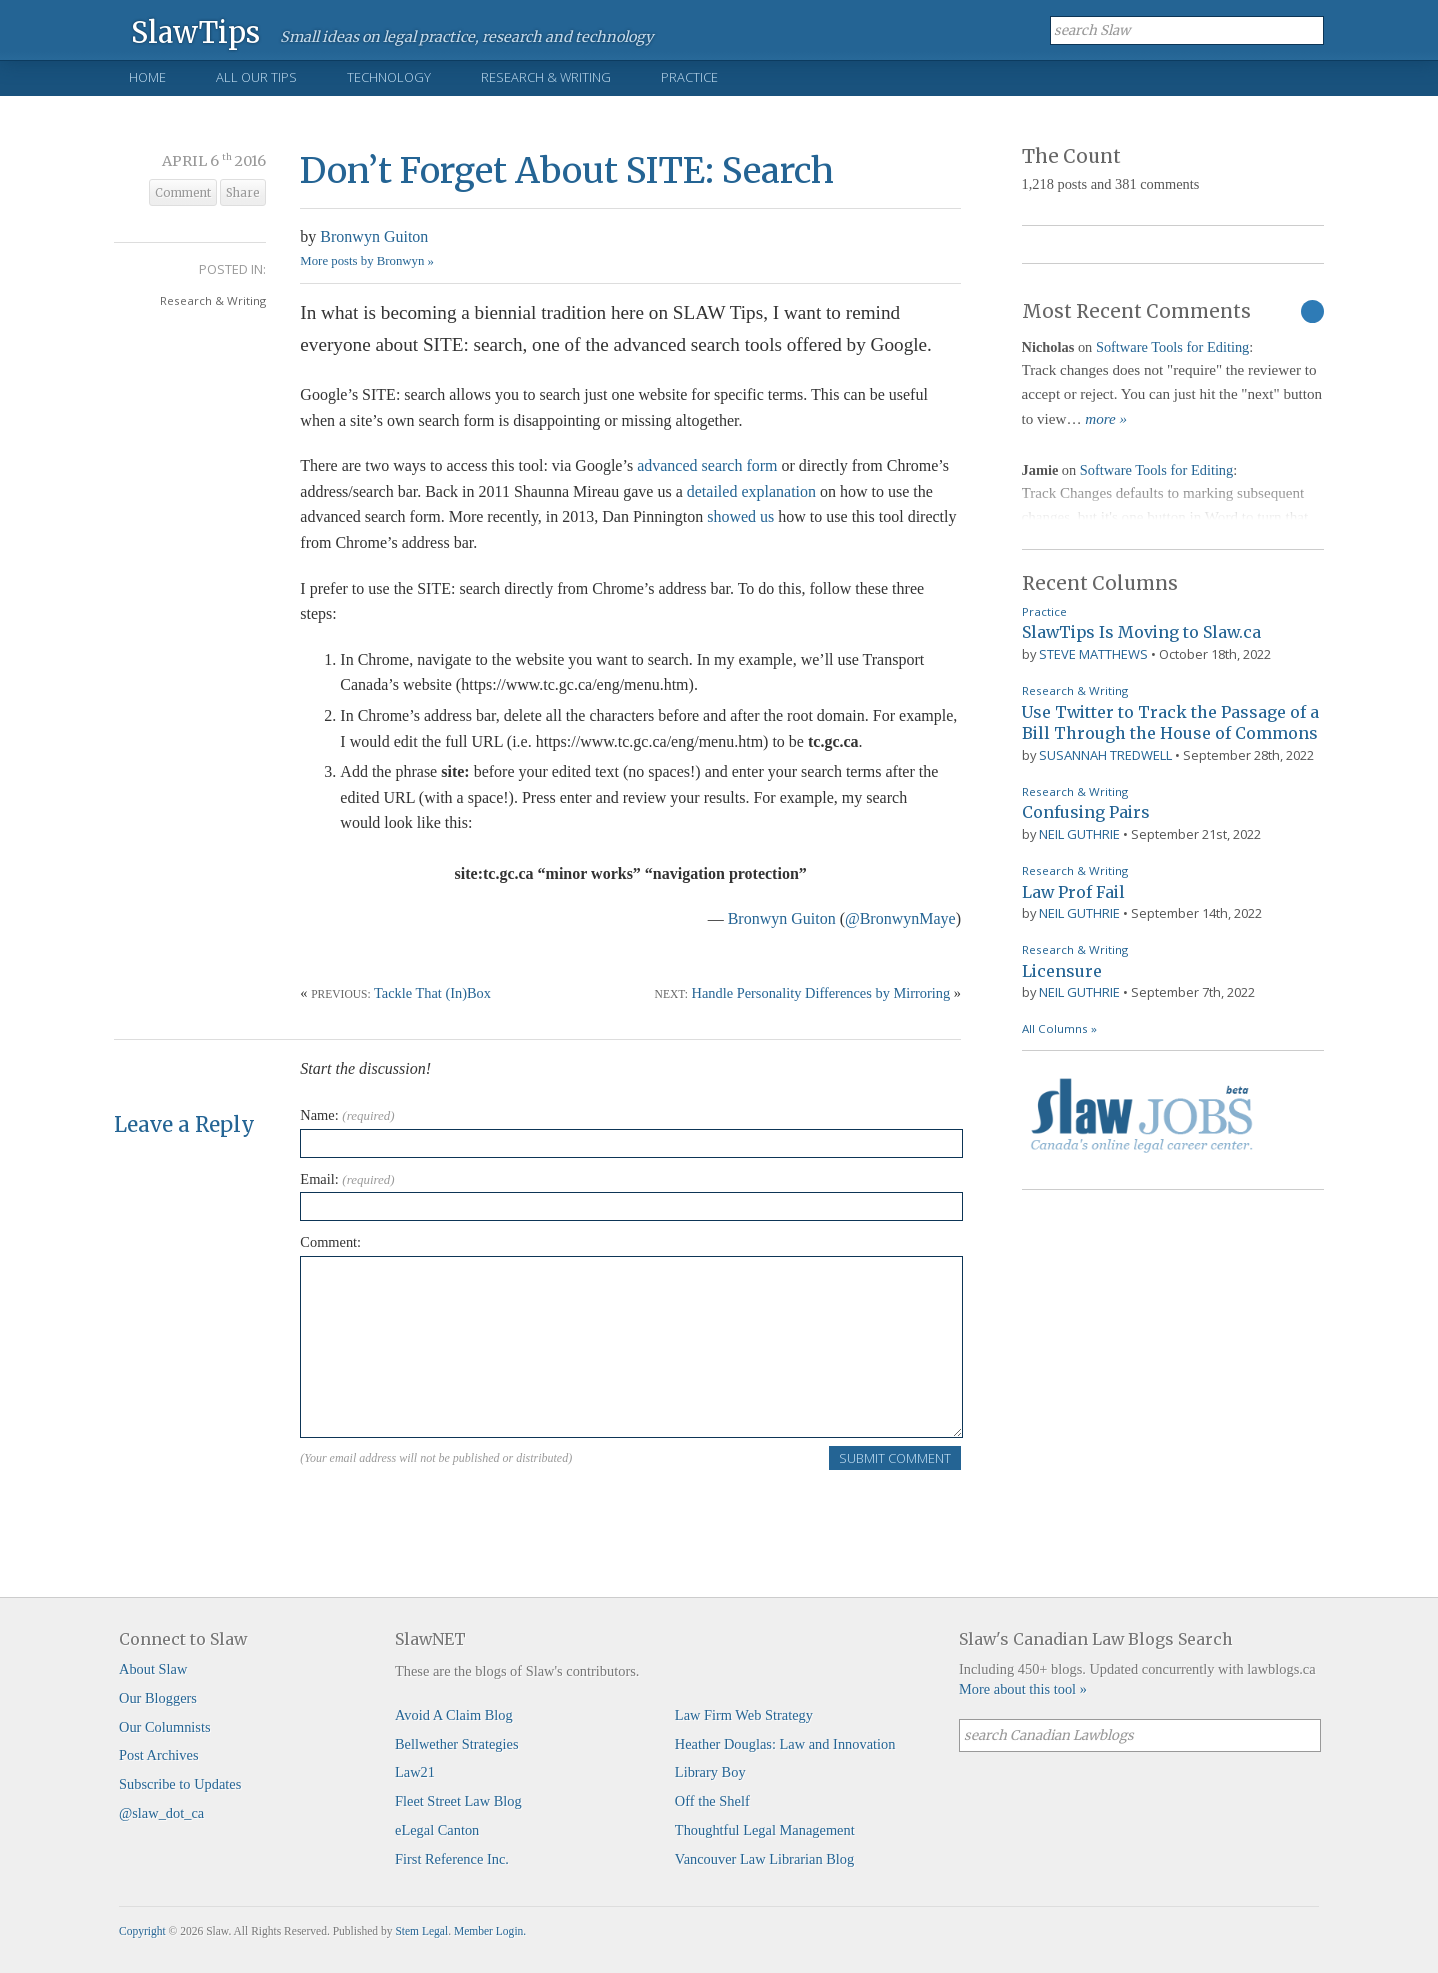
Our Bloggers (158, 1698)
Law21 (415, 1772)
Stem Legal (421, 1931)
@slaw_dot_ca (161, 1813)
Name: (347, 1115)
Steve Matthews (1093, 654)
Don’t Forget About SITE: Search (567, 170)
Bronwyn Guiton (374, 236)
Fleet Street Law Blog (458, 1801)
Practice (689, 77)
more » (1106, 419)
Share (243, 193)
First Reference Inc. (452, 1859)
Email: (347, 1179)
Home (147, 77)
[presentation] (452, 1510)
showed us (740, 516)
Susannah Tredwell (1105, 755)
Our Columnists (165, 1727)
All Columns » (1059, 1028)
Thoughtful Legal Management (765, 1830)
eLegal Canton (437, 1830)
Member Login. (490, 1931)
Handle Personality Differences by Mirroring (821, 993)
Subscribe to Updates (180, 1784)
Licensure (1062, 971)
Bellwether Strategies (456, 1744)
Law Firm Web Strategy (744, 1715)
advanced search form (707, 465)
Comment (183, 193)
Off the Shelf (712, 1801)
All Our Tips (256, 77)
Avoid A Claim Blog (454, 1715)
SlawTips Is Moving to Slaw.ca (1141, 632)
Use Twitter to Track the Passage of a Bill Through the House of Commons (1170, 723)
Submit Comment (895, 1458)
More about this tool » (1023, 1689)
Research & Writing (546, 77)
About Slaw (153, 1669)
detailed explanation (751, 491)
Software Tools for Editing (1172, 347)
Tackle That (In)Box (432, 993)
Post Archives (159, 1755)
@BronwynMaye (900, 918)
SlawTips (195, 31)
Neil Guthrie (1079, 834)
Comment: (330, 1242)
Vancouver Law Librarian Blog (764, 1859)
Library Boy (710, 1772)
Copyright (142, 1931)
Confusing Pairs (1086, 812)
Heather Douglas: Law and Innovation (785, 1744)
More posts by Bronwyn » (367, 261)
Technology (389, 77)
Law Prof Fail (1073, 892)
